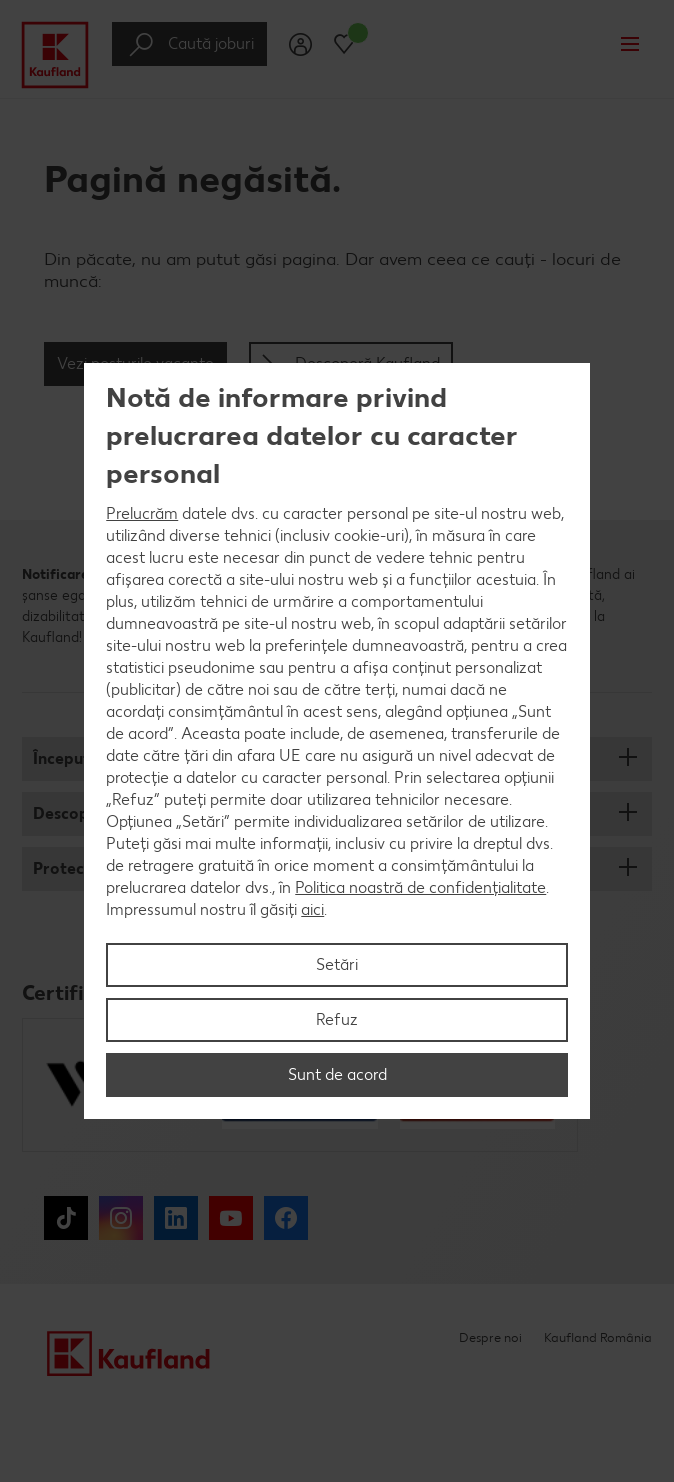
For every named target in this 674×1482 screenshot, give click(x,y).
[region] (337, 741)
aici (312, 909)
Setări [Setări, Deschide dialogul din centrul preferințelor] (337, 964)
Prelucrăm (142, 513)
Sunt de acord (337, 1074)
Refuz (337, 1019)
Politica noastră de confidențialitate (420, 887)
